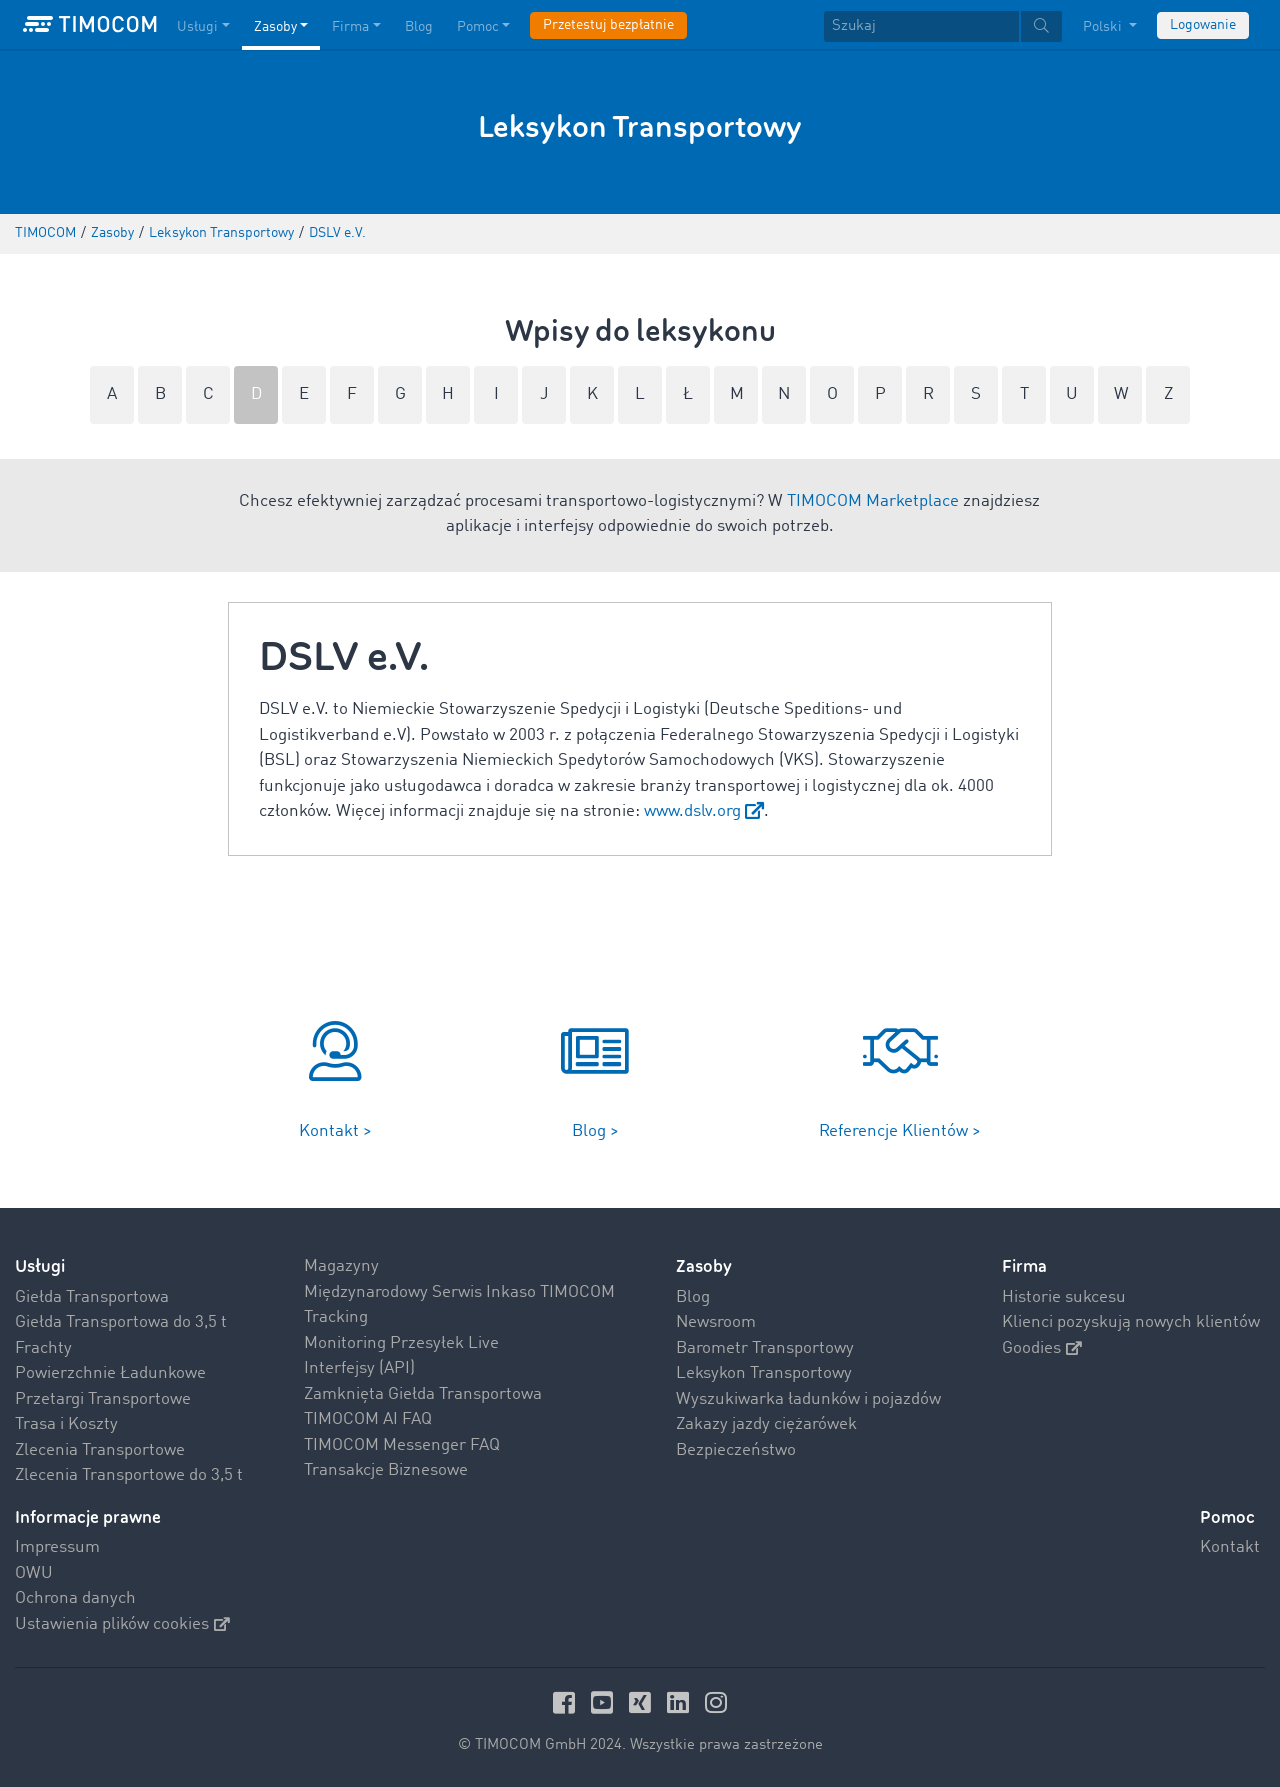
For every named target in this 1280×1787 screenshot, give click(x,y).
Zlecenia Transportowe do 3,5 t (129, 1475)
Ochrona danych (75, 1598)
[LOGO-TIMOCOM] (90, 25)
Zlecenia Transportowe (100, 1450)
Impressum (57, 1547)
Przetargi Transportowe (103, 1399)
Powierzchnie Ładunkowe (110, 1373)
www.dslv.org (692, 811)
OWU (34, 1573)
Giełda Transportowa (92, 1297)
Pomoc (1227, 1517)
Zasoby (704, 1266)
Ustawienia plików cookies (122, 1624)
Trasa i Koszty (66, 1424)
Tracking (336, 1317)
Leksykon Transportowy (764, 1373)
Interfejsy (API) (359, 1368)
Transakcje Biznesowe (386, 1470)
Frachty (43, 1348)
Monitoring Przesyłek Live (401, 1343)
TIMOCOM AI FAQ (368, 1419)
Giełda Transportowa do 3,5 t (121, 1322)
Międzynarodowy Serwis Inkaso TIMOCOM (459, 1292)
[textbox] (943, 26)
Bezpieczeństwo (736, 1450)
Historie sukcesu (1064, 1297)
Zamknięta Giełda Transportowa (423, 1394)
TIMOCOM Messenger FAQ (402, 1445)
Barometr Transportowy (765, 1348)
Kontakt (1230, 1547)
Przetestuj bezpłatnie (608, 25)
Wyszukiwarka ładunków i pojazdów (808, 1399)
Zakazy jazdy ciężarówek (766, 1424)
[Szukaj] (921, 26)
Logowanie (1203, 25)
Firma (1024, 1266)
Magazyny (341, 1266)
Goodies (1042, 1348)
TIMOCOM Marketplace (873, 501)
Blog (693, 1297)
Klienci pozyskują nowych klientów (1131, 1322)
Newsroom (716, 1322)
